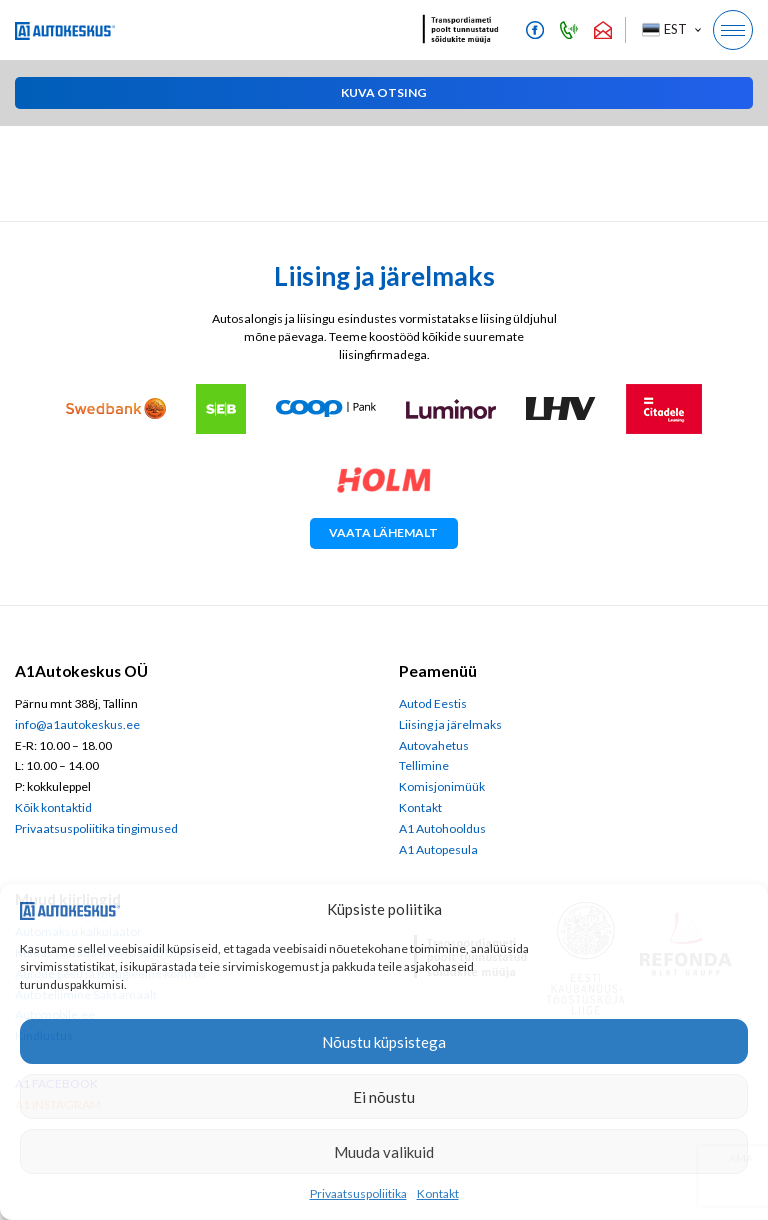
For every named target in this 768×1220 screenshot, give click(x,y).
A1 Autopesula (438, 849)
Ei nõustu (384, 1097)
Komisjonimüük (442, 786)
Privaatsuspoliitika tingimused (96, 828)
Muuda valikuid (384, 1152)
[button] (670, 30)
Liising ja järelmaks (450, 724)
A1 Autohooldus (442, 828)
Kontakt (438, 1193)
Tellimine (424, 765)
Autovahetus (434, 745)
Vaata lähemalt (383, 532)
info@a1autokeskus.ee (77, 724)
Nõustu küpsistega (384, 1042)
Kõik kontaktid (53, 807)
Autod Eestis (433, 703)
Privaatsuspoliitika (358, 1193)
